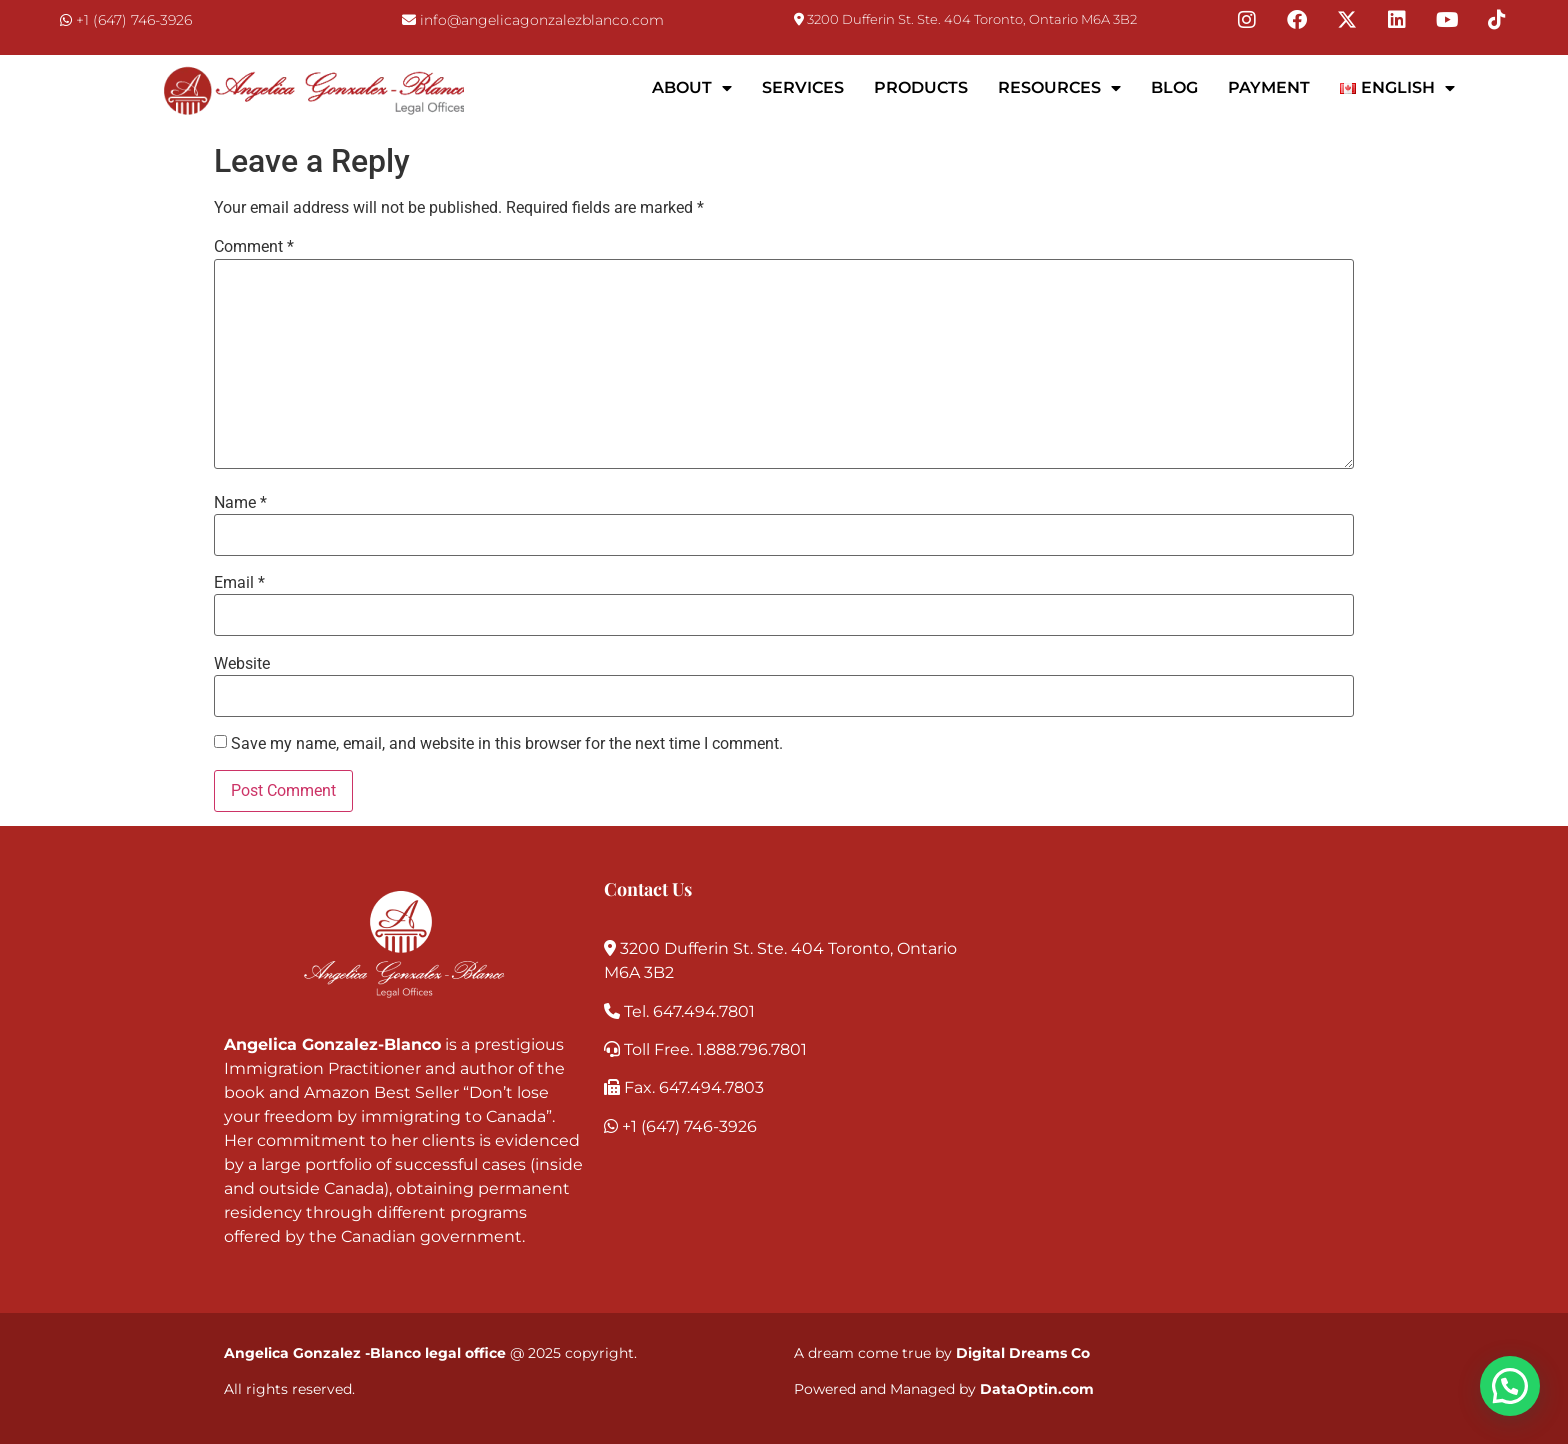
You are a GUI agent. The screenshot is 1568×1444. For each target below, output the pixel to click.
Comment (254, 247)
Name (240, 503)
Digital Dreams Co (1023, 1353)
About (692, 88)
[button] (1510, 1386)
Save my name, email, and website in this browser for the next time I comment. (507, 744)
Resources (1059, 88)
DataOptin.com (1037, 1389)
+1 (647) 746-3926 (134, 20)
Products (921, 87)
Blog (1174, 87)
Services (803, 87)
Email (239, 583)
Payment (1269, 87)
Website (242, 664)
